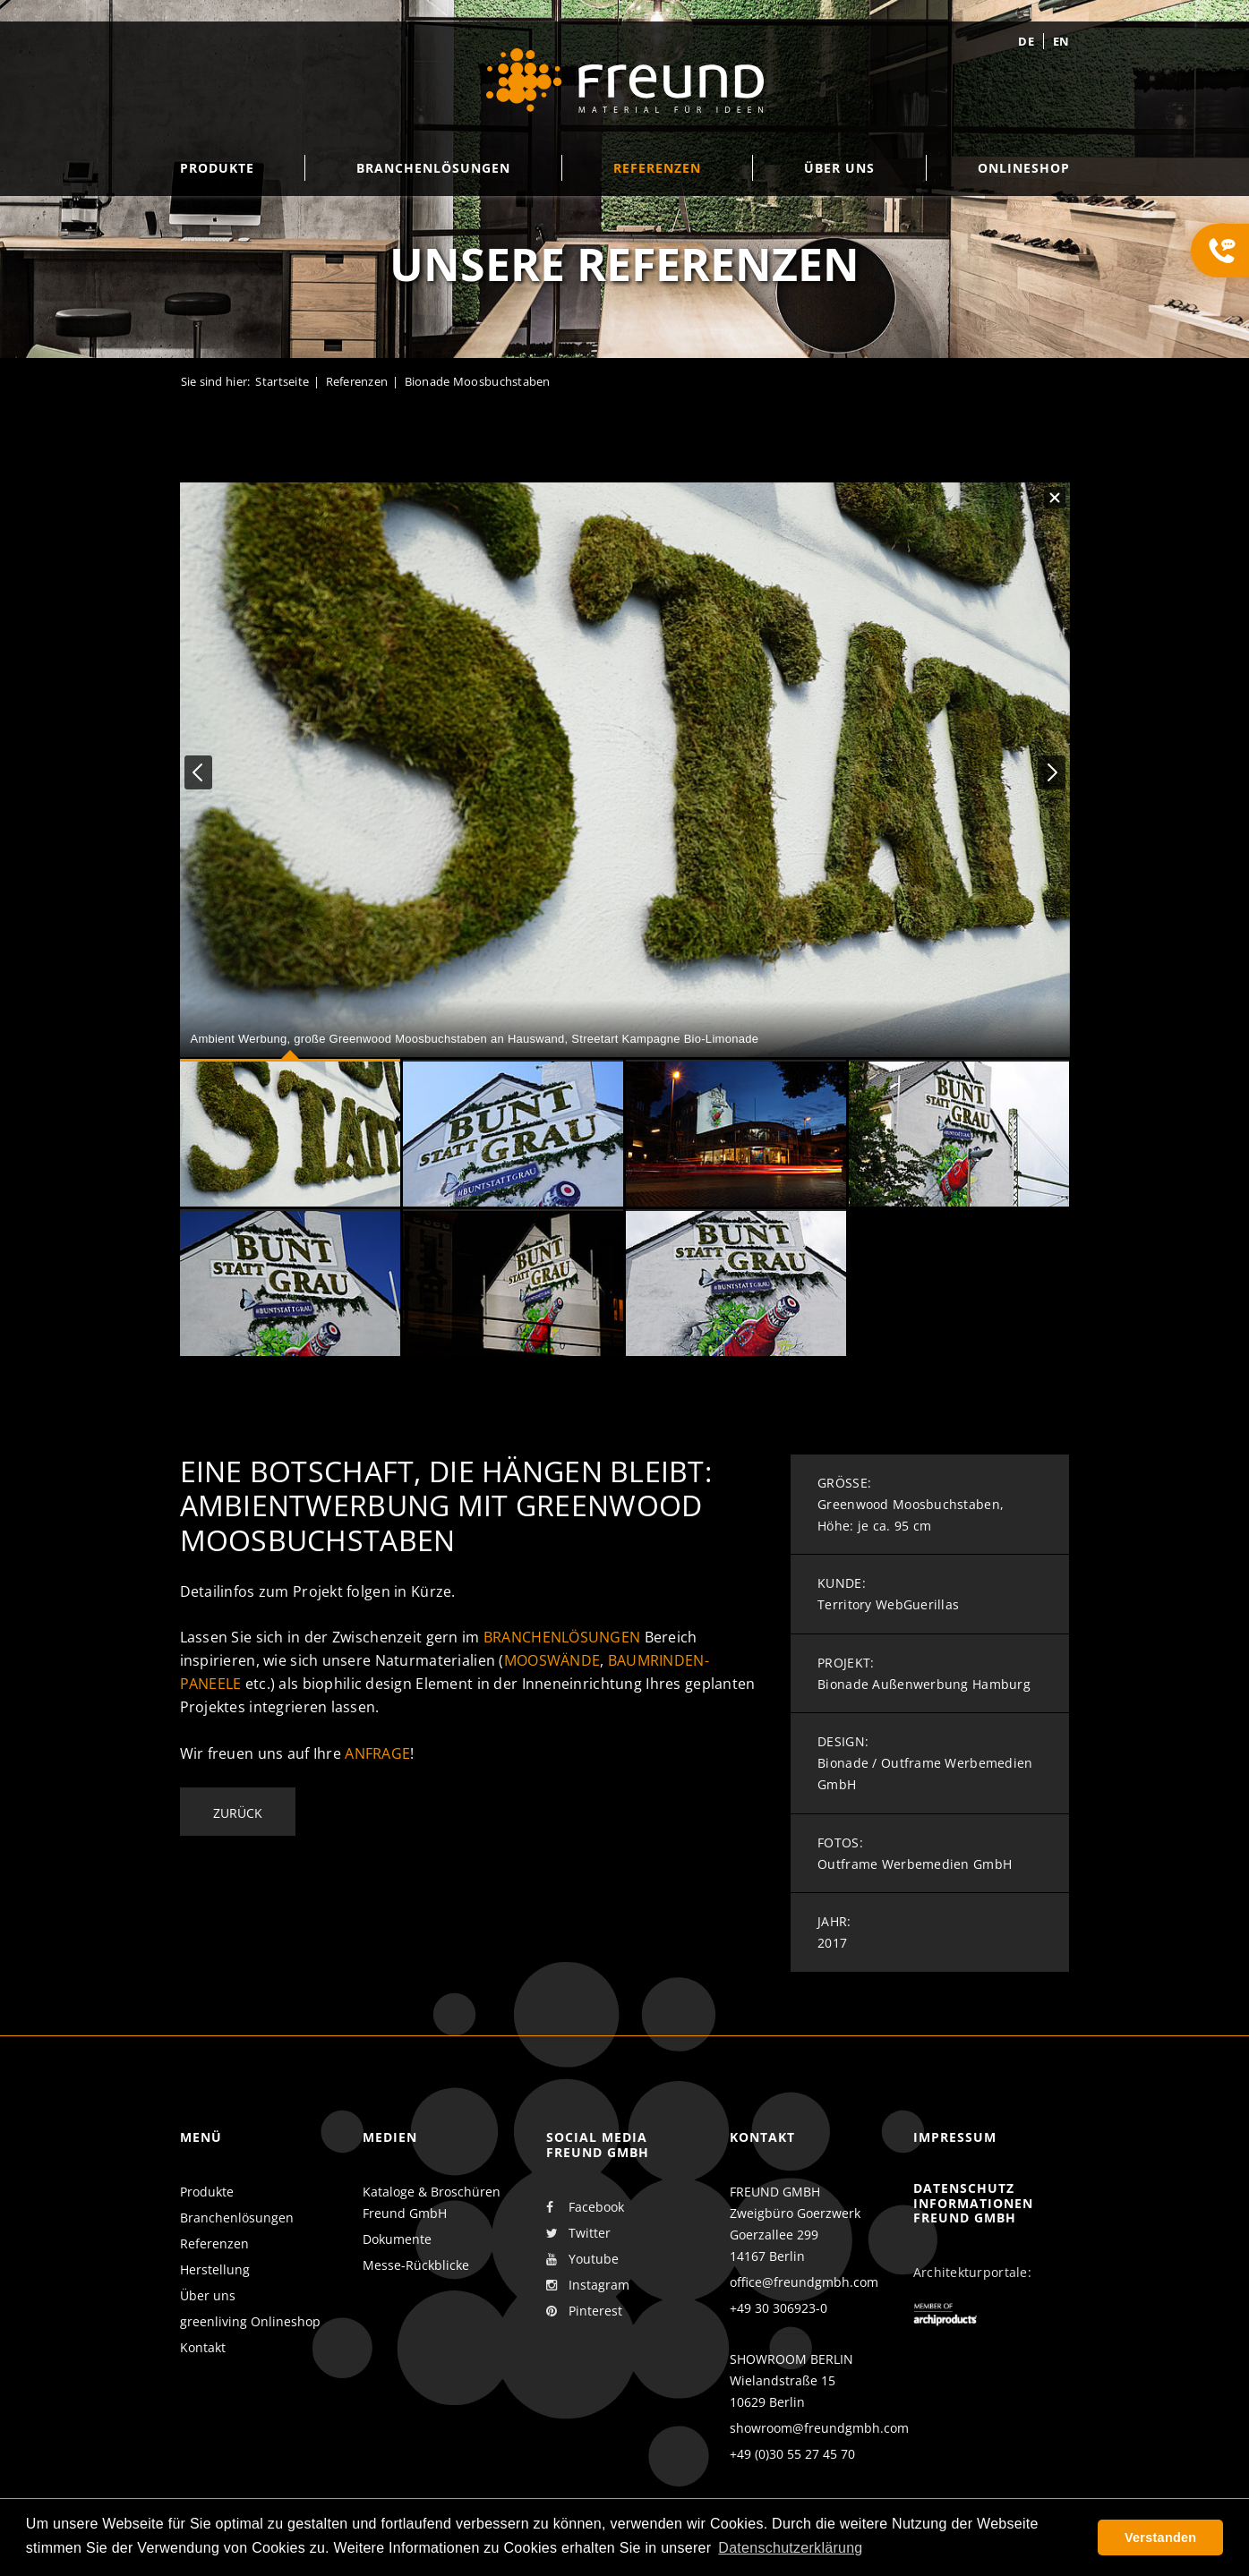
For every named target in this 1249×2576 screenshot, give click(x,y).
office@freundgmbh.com (804, 2281)
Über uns (207, 2295)
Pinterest (584, 2311)
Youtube (582, 2259)
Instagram (587, 2285)
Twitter (578, 2233)
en (1061, 41)
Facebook (585, 2207)
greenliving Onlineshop (250, 2321)
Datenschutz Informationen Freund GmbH (973, 2203)
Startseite (282, 381)
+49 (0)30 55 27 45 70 (792, 2453)
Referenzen (357, 381)
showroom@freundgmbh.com (819, 2427)
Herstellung (215, 2269)
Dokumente (397, 2239)
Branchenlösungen (561, 1637)
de (1026, 41)
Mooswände (552, 1660)
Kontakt (203, 2347)
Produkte (207, 2191)
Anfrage (377, 1753)
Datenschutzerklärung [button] (790, 2547)
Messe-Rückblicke (416, 2264)
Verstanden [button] (1160, 2537)
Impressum (955, 2136)
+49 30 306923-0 (778, 2307)
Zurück (237, 1812)
